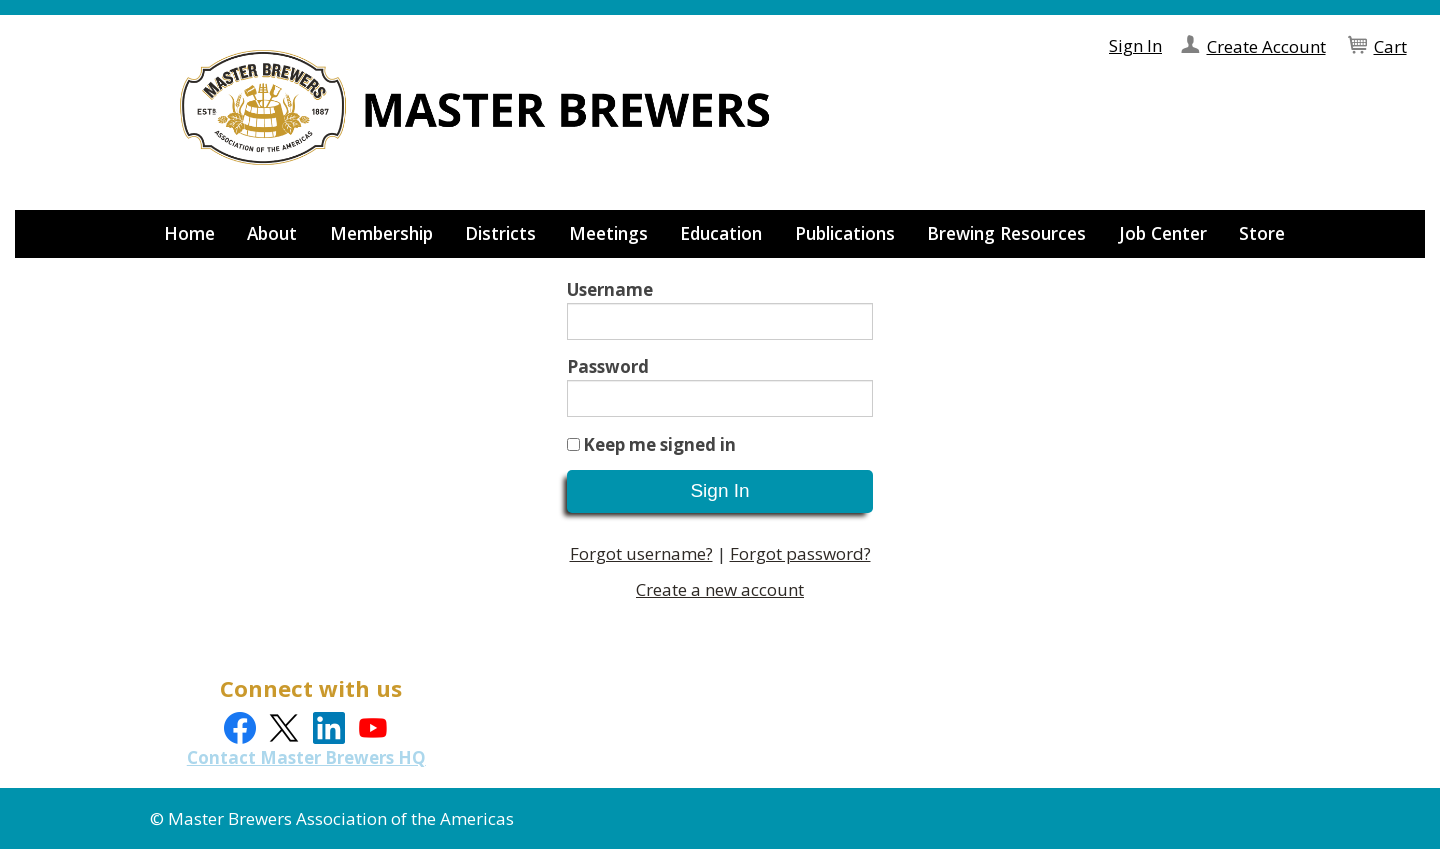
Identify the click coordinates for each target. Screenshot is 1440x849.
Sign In (1135, 45)
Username (610, 289)
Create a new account (720, 589)
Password (608, 366)
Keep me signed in (659, 444)
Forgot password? (800, 553)
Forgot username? (641, 553)
